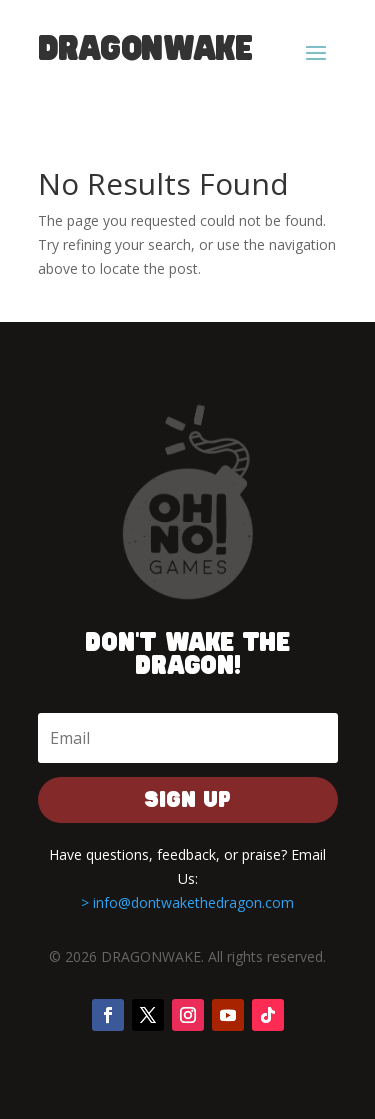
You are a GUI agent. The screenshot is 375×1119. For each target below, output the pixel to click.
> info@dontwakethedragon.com (187, 902)
